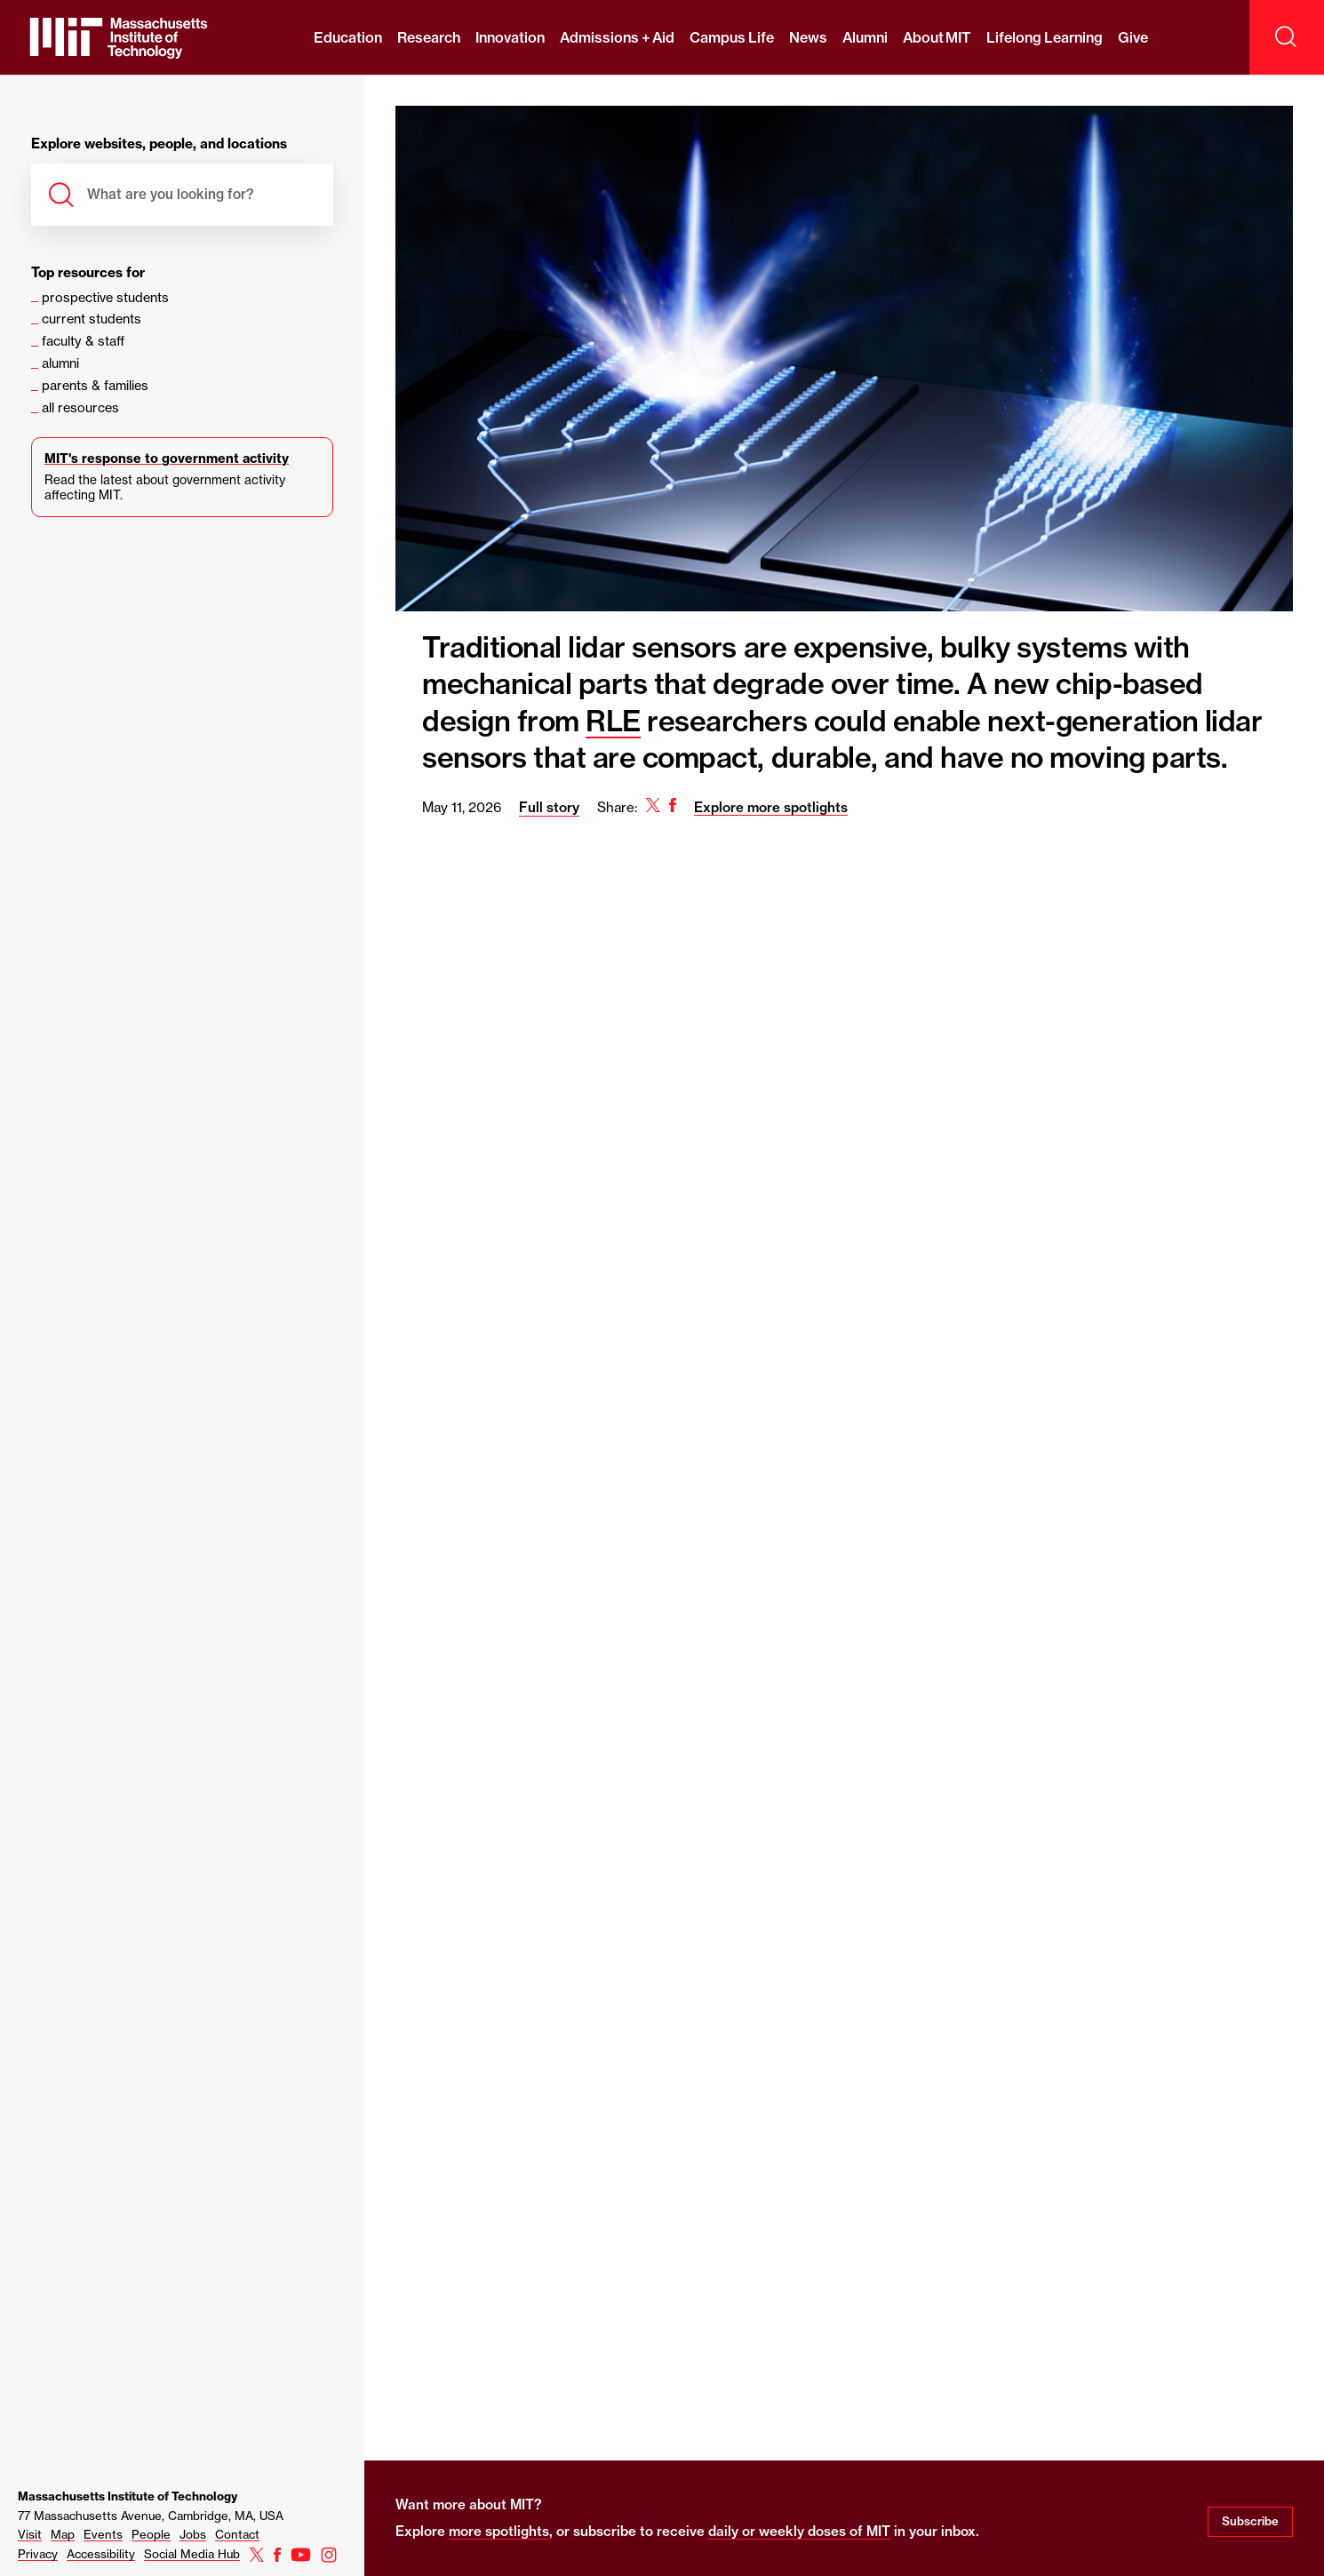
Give (1133, 37)
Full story (549, 807)
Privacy (38, 2554)
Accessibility (101, 2554)
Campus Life (731, 37)
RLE (613, 720)
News (808, 37)
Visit (30, 2534)
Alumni (865, 37)
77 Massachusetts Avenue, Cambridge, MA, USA (150, 2515)
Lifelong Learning (1044, 37)
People (151, 2534)
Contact (237, 2534)
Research (428, 37)
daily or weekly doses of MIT (799, 2531)
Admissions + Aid (617, 37)
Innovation (510, 37)
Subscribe (1250, 2521)
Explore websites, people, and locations (159, 144)
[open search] (1286, 37)
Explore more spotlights (771, 807)
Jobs (192, 2534)
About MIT (937, 37)
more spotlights (499, 2531)
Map (63, 2534)
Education (348, 37)
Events (103, 2534)
